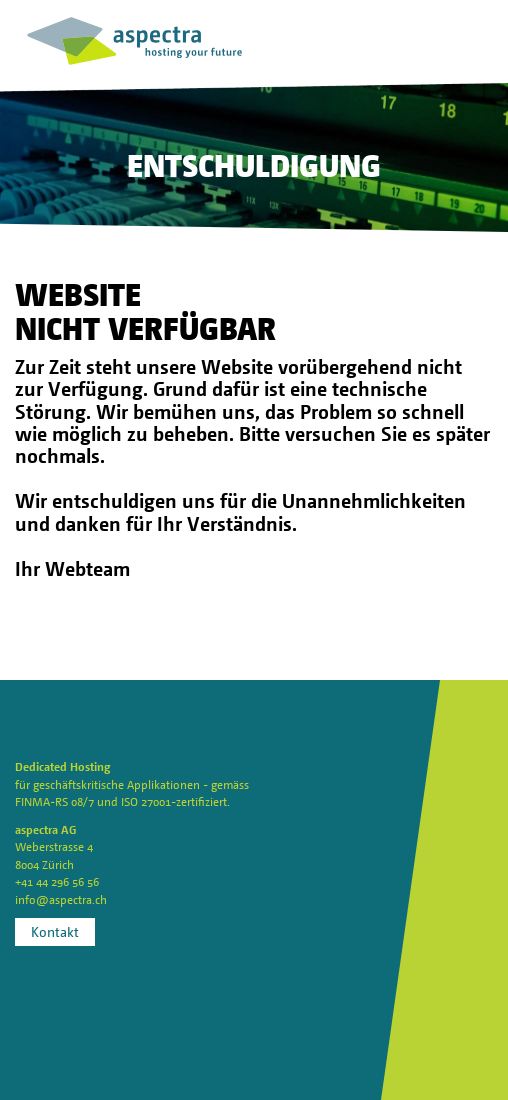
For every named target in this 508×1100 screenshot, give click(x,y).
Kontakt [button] (55, 931)
